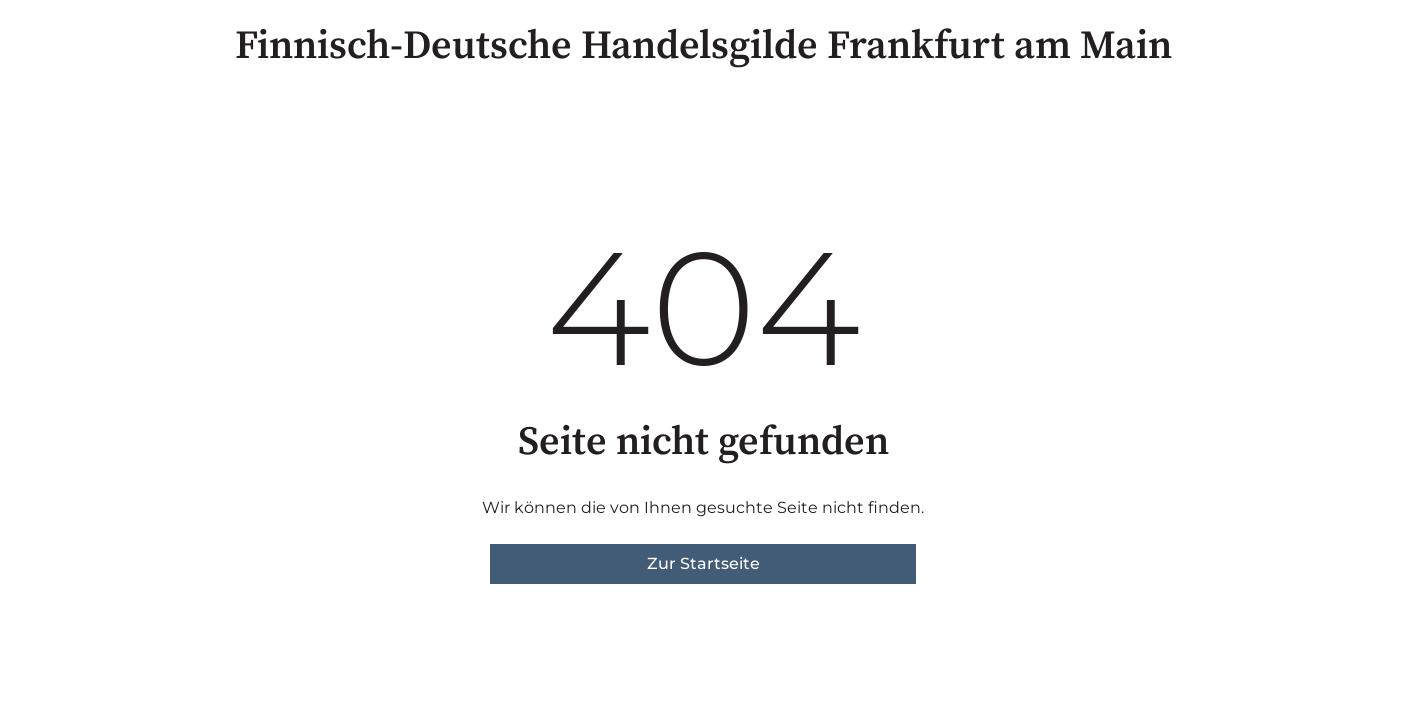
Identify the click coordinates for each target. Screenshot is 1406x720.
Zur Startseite (703, 563)
